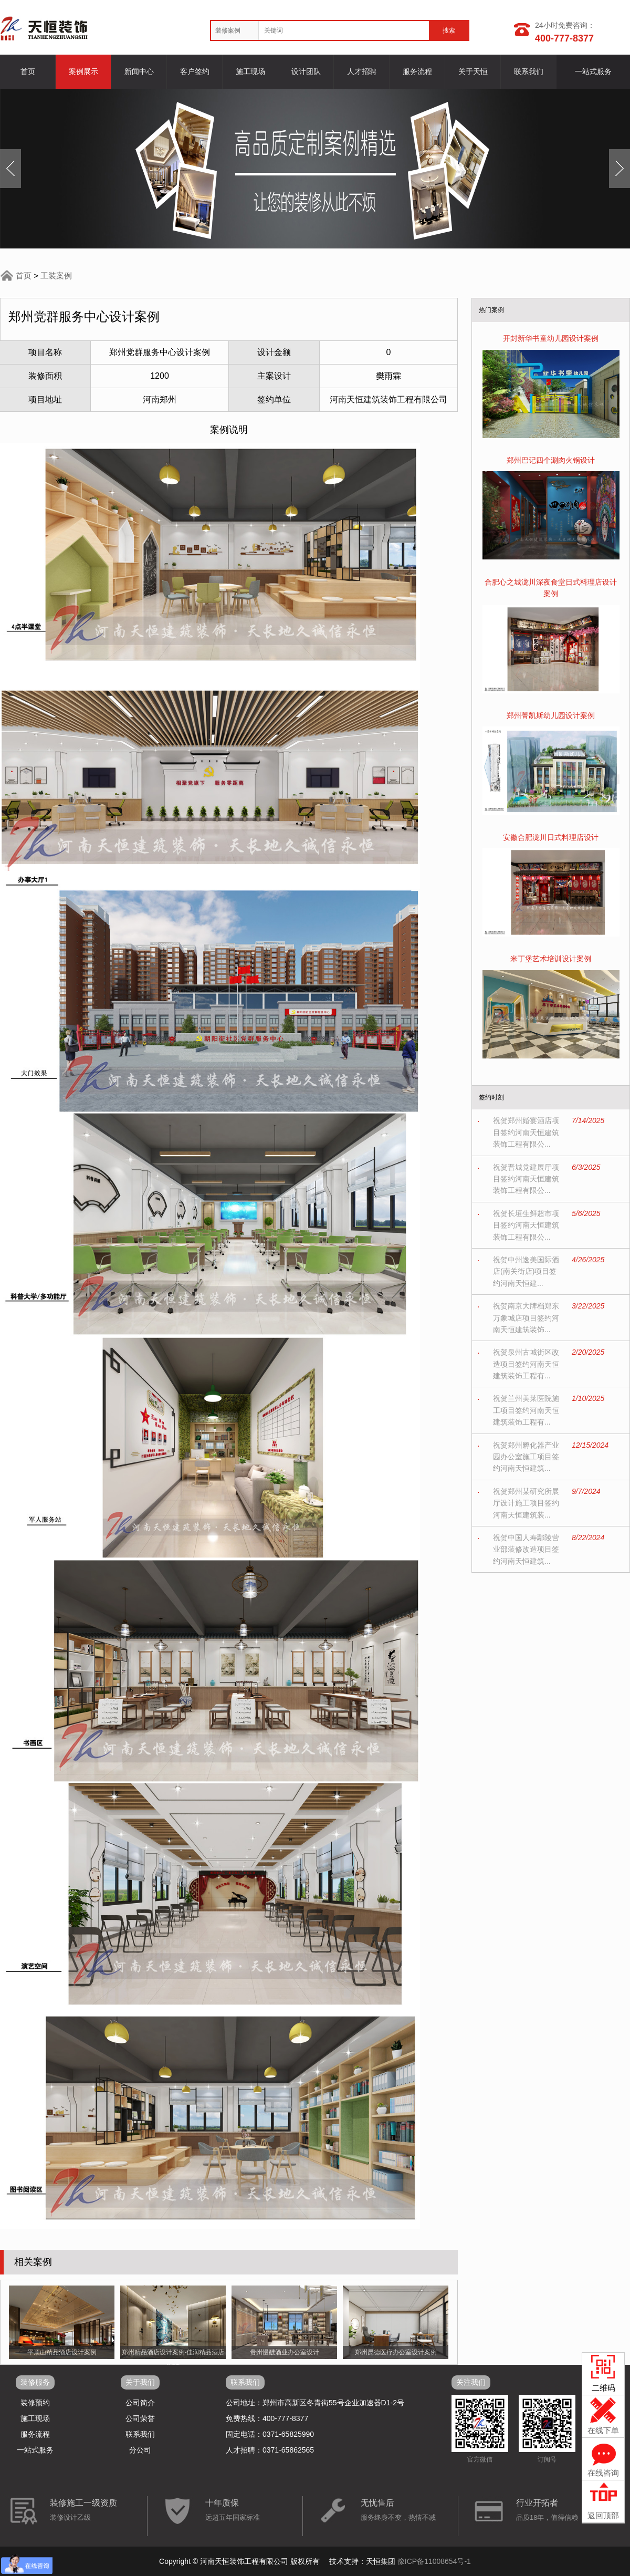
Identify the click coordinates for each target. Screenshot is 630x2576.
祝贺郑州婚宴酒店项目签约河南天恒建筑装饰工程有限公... (526, 1132)
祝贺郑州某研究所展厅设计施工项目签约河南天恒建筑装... (526, 1503)
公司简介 (140, 2402)
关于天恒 (473, 71)
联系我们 (528, 71)
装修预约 (35, 2402)
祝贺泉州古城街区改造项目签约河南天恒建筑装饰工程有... (526, 1364)
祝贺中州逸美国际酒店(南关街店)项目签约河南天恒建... (526, 1271)
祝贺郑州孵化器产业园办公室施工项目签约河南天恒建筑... (526, 1457)
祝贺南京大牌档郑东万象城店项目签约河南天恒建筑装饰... (526, 1318)
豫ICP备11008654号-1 (434, 2561)
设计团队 (306, 71)
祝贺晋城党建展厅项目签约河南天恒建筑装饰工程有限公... (526, 1179)
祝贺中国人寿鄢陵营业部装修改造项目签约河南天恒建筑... (526, 1549)
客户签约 (194, 71)
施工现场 (250, 71)
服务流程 (417, 71)
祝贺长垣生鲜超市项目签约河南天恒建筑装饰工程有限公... (526, 1225)
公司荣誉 (140, 2418)
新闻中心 (139, 71)
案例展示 (83, 71)
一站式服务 (593, 71)
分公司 (140, 2450)
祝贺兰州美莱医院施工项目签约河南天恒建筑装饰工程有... (526, 1410)
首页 (27, 71)
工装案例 (56, 275)
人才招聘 (361, 71)
